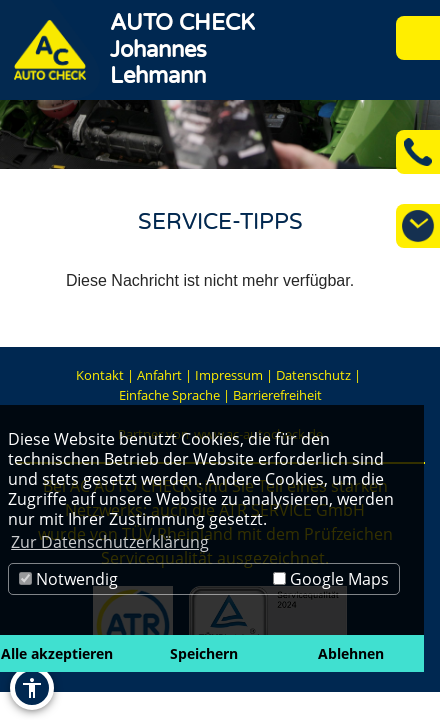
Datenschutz (313, 375)
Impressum (229, 375)
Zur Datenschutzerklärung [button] (110, 542)
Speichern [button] (204, 653)
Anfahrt (159, 375)
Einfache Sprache (169, 395)
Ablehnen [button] (351, 653)
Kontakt (100, 375)
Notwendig (68, 579)
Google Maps (331, 579)
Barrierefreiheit (277, 395)
